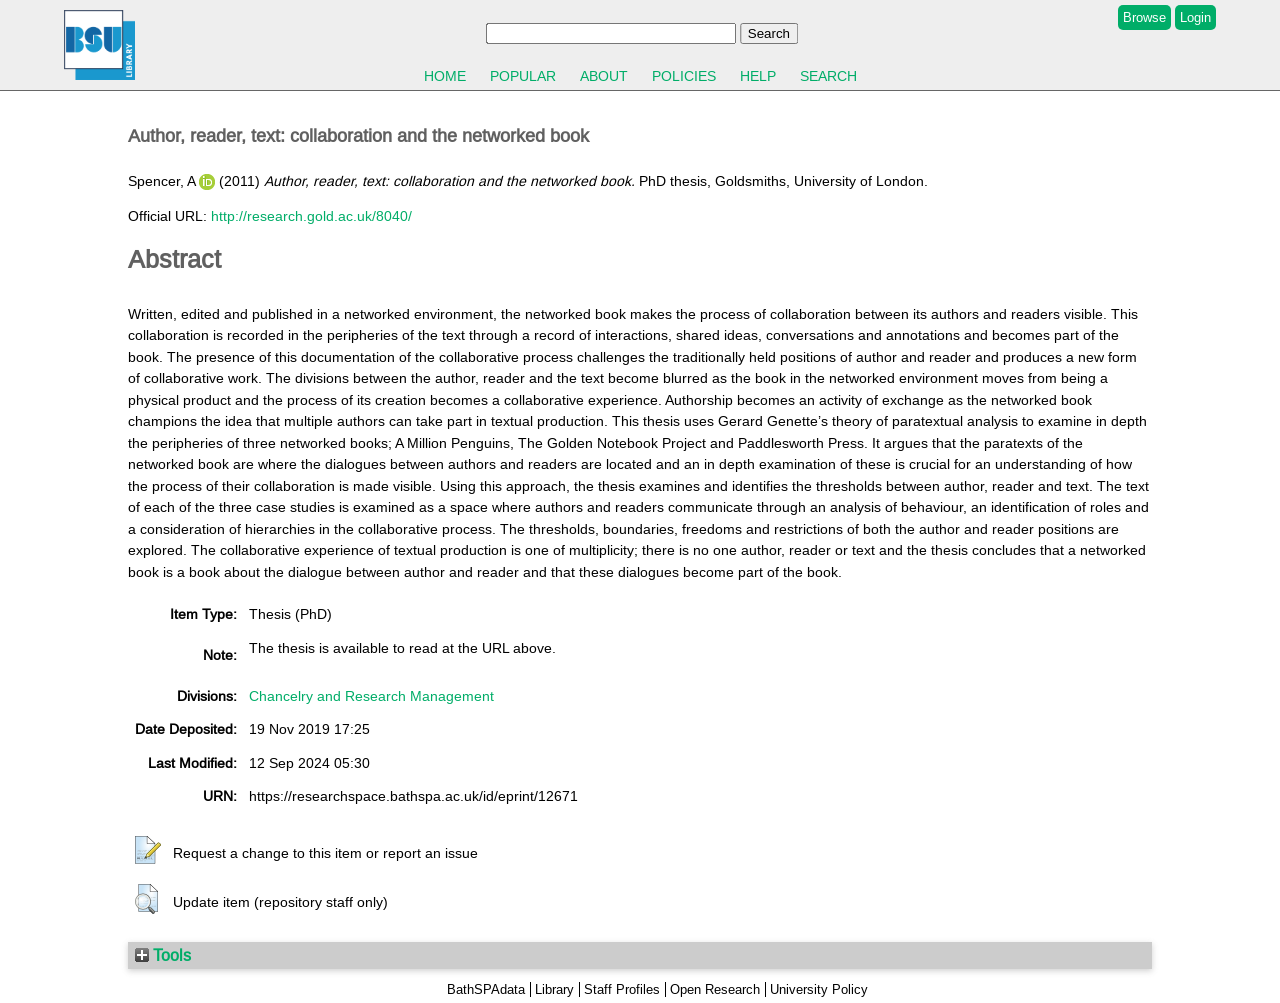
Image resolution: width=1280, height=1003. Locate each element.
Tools (163, 955)
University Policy (819, 989)
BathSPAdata (486, 989)
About (604, 76)
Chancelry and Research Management (371, 696)
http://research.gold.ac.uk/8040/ (311, 216)
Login (1195, 17)
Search (828, 76)
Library (554, 989)
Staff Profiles (622, 989)
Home (445, 76)
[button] (148, 851)
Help (758, 76)
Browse (1144, 17)
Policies (684, 76)
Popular (523, 76)
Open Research (715, 989)
